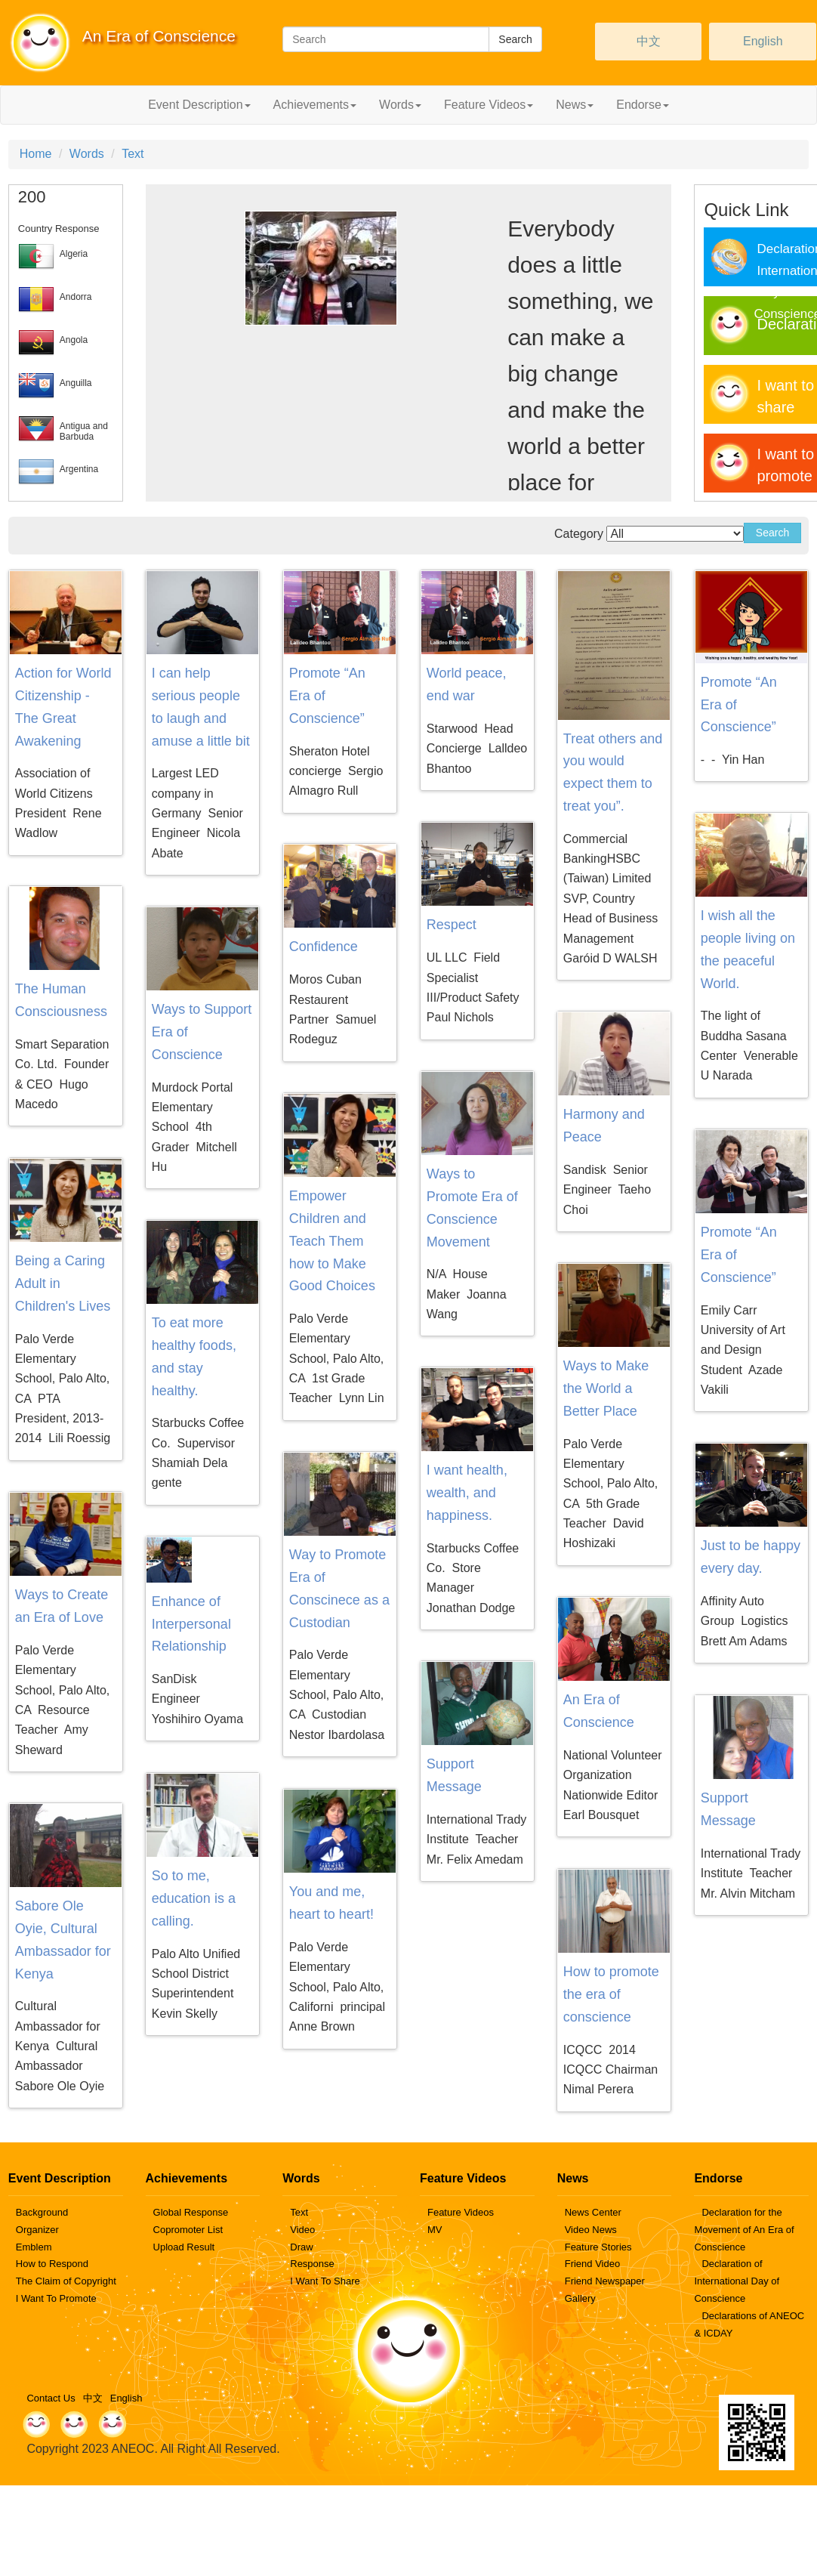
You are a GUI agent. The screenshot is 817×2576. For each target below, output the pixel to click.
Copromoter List (188, 2229)
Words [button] (400, 104)
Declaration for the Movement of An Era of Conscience (744, 2230)
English (762, 41)
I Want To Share (325, 2281)
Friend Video (592, 2263)
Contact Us (50, 2398)
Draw (301, 2247)
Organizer (37, 2229)
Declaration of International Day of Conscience (736, 2281)
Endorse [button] (642, 104)
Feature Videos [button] (488, 104)
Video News (591, 2229)
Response (312, 2263)
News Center (593, 2212)
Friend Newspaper (605, 2281)
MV (434, 2229)
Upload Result (184, 2247)
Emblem (34, 2247)
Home (36, 153)
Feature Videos (460, 2212)
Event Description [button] (199, 104)
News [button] (574, 104)
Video (302, 2229)
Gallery (580, 2298)
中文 (649, 41)
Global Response (191, 2212)
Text (132, 153)
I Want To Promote (56, 2298)
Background (42, 2212)
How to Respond (52, 2263)
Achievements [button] (315, 104)
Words (86, 153)
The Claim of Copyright (66, 2281)
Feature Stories (598, 2247)
